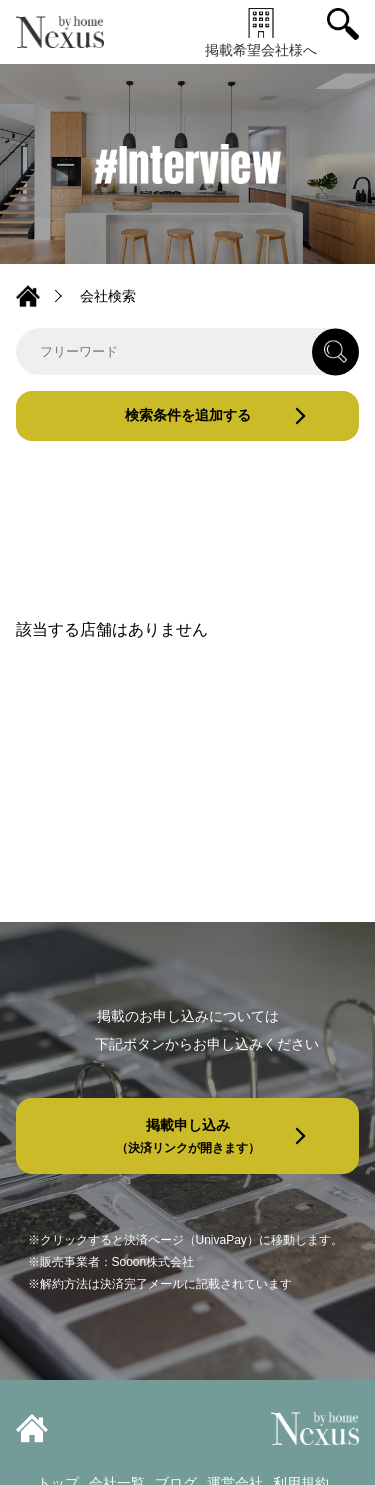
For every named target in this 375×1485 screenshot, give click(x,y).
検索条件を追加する (188, 415)
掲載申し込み (188, 1136)
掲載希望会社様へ (261, 32)
